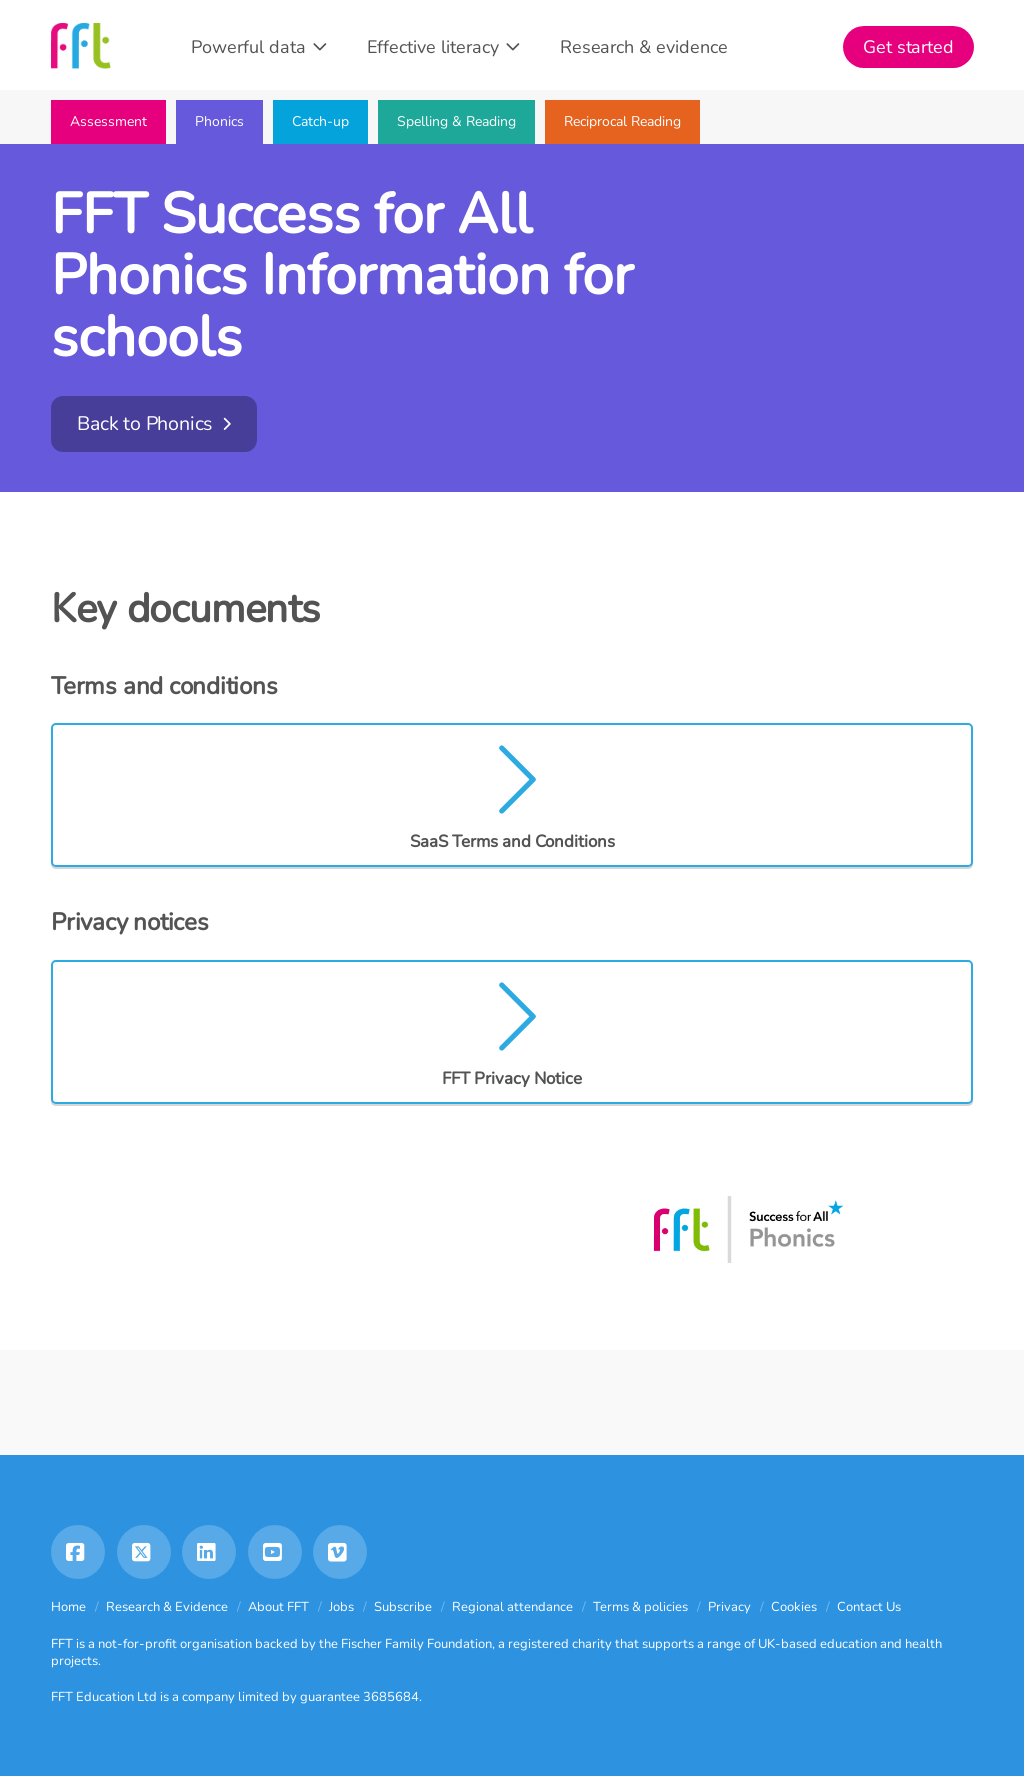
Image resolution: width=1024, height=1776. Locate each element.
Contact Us (869, 1607)
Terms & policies (640, 1607)
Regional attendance (512, 1607)
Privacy (729, 1607)
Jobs (341, 1607)
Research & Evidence (167, 1607)
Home (68, 1607)
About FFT (278, 1607)
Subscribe (403, 1607)
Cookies (794, 1607)
